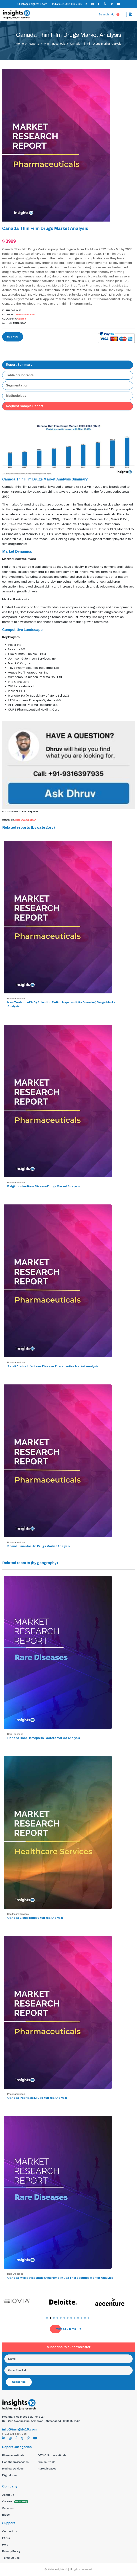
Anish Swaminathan (25, 820)
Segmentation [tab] (17, 385)
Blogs (6, 2514)
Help (5, 2544)
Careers (15, 2501)
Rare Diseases (47, 2468)
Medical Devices (12, 2468)
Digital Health (11, 2475)
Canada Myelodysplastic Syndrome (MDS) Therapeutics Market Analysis (60, 2278)
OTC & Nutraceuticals (52, 2455)
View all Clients (68, 2329)
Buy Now (12, 336)
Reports (34, 43)
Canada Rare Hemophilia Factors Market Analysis (43, 1738)
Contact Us (9, 2531)
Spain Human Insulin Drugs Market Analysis (38, 1546)
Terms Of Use (11, 2557)
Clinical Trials (46, 2462)
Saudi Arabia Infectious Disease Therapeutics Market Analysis (52, 1366)
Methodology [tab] (16, 396)
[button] (47, 2318)
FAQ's (6, 2538)
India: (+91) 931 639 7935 (67, 4)
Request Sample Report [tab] (24, 406)
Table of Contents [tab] (20, 375)
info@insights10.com (32, 4)
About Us (8, 2494)
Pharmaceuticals (54, 43)
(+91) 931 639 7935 (14, 2433)
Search (104, 14)
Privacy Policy (11, 2551)
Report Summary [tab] (19, 365)
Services (7, 2508)
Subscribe (19, 2382)
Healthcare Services (15, 2462)
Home (20, 43)
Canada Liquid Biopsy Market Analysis (35, 1918)
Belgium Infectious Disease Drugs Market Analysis (43, 1186)
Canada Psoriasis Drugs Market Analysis (37, 2098)
